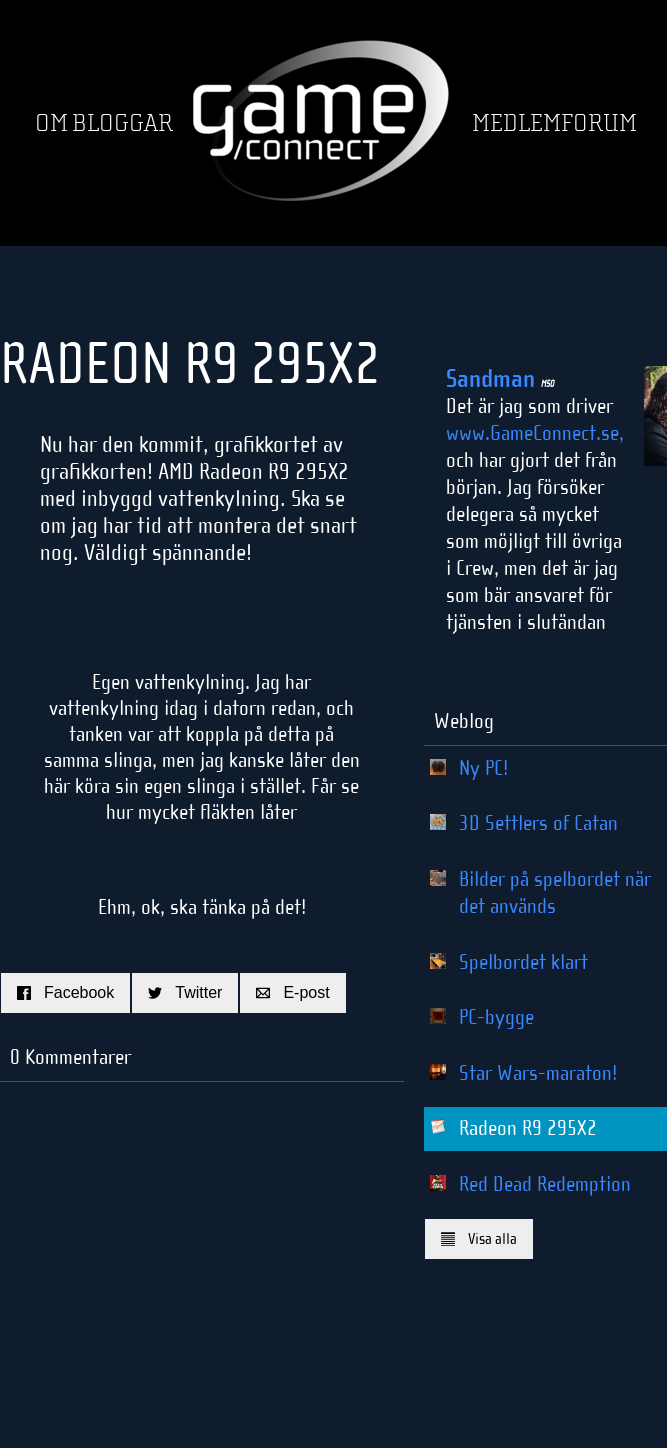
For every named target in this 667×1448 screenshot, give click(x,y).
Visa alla (479, 1238)
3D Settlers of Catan (538, 823)
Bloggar (122, 123)
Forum (599, 123)
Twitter (185, 992)
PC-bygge (496, 1017)
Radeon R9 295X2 (528, 1128)
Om (51, 123)
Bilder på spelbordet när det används (555, 892)
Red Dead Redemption (545, 1184)
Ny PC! (483, 768)
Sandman (500, 379)
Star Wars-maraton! (538, 1073)
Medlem (516, 123)
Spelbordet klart (523, 962)
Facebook (65, 992)
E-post (292, 992)
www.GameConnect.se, (535, 433)
